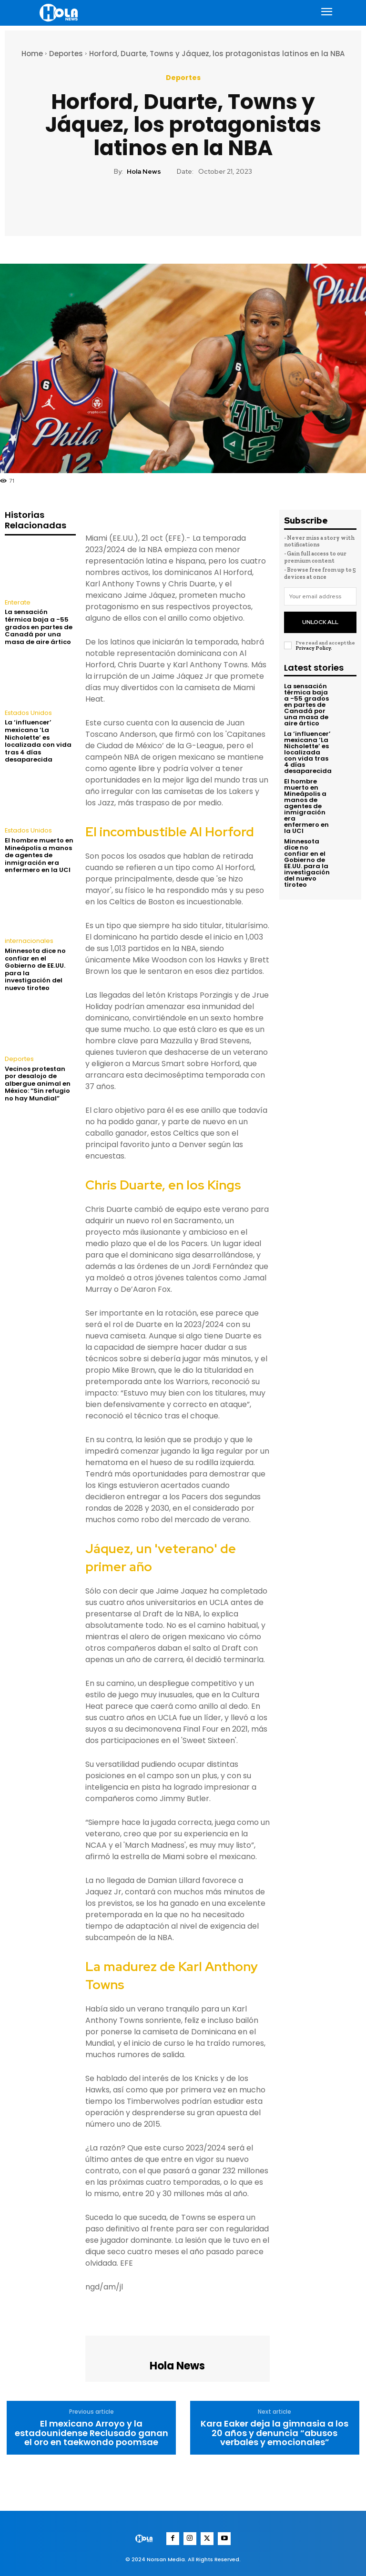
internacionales (28, 940)
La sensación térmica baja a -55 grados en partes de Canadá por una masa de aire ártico (38, 626)
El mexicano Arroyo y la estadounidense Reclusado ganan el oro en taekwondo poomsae (91, 2433)
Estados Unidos (28, 712)
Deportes (66, 54)
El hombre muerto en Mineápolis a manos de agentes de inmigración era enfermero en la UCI (39, 854)
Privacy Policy (313, 644)
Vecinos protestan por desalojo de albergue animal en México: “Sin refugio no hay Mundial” (38, 1081)
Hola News (144, 172)
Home (32, 54)
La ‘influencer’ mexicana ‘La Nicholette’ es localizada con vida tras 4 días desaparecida (38, 740)
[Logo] (60, 12)
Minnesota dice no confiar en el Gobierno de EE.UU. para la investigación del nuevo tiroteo (35, 968)
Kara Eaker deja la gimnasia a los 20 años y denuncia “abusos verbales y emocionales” (274, 2433)
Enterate (16, 602)
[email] (320, 596)
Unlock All (320, 619)
